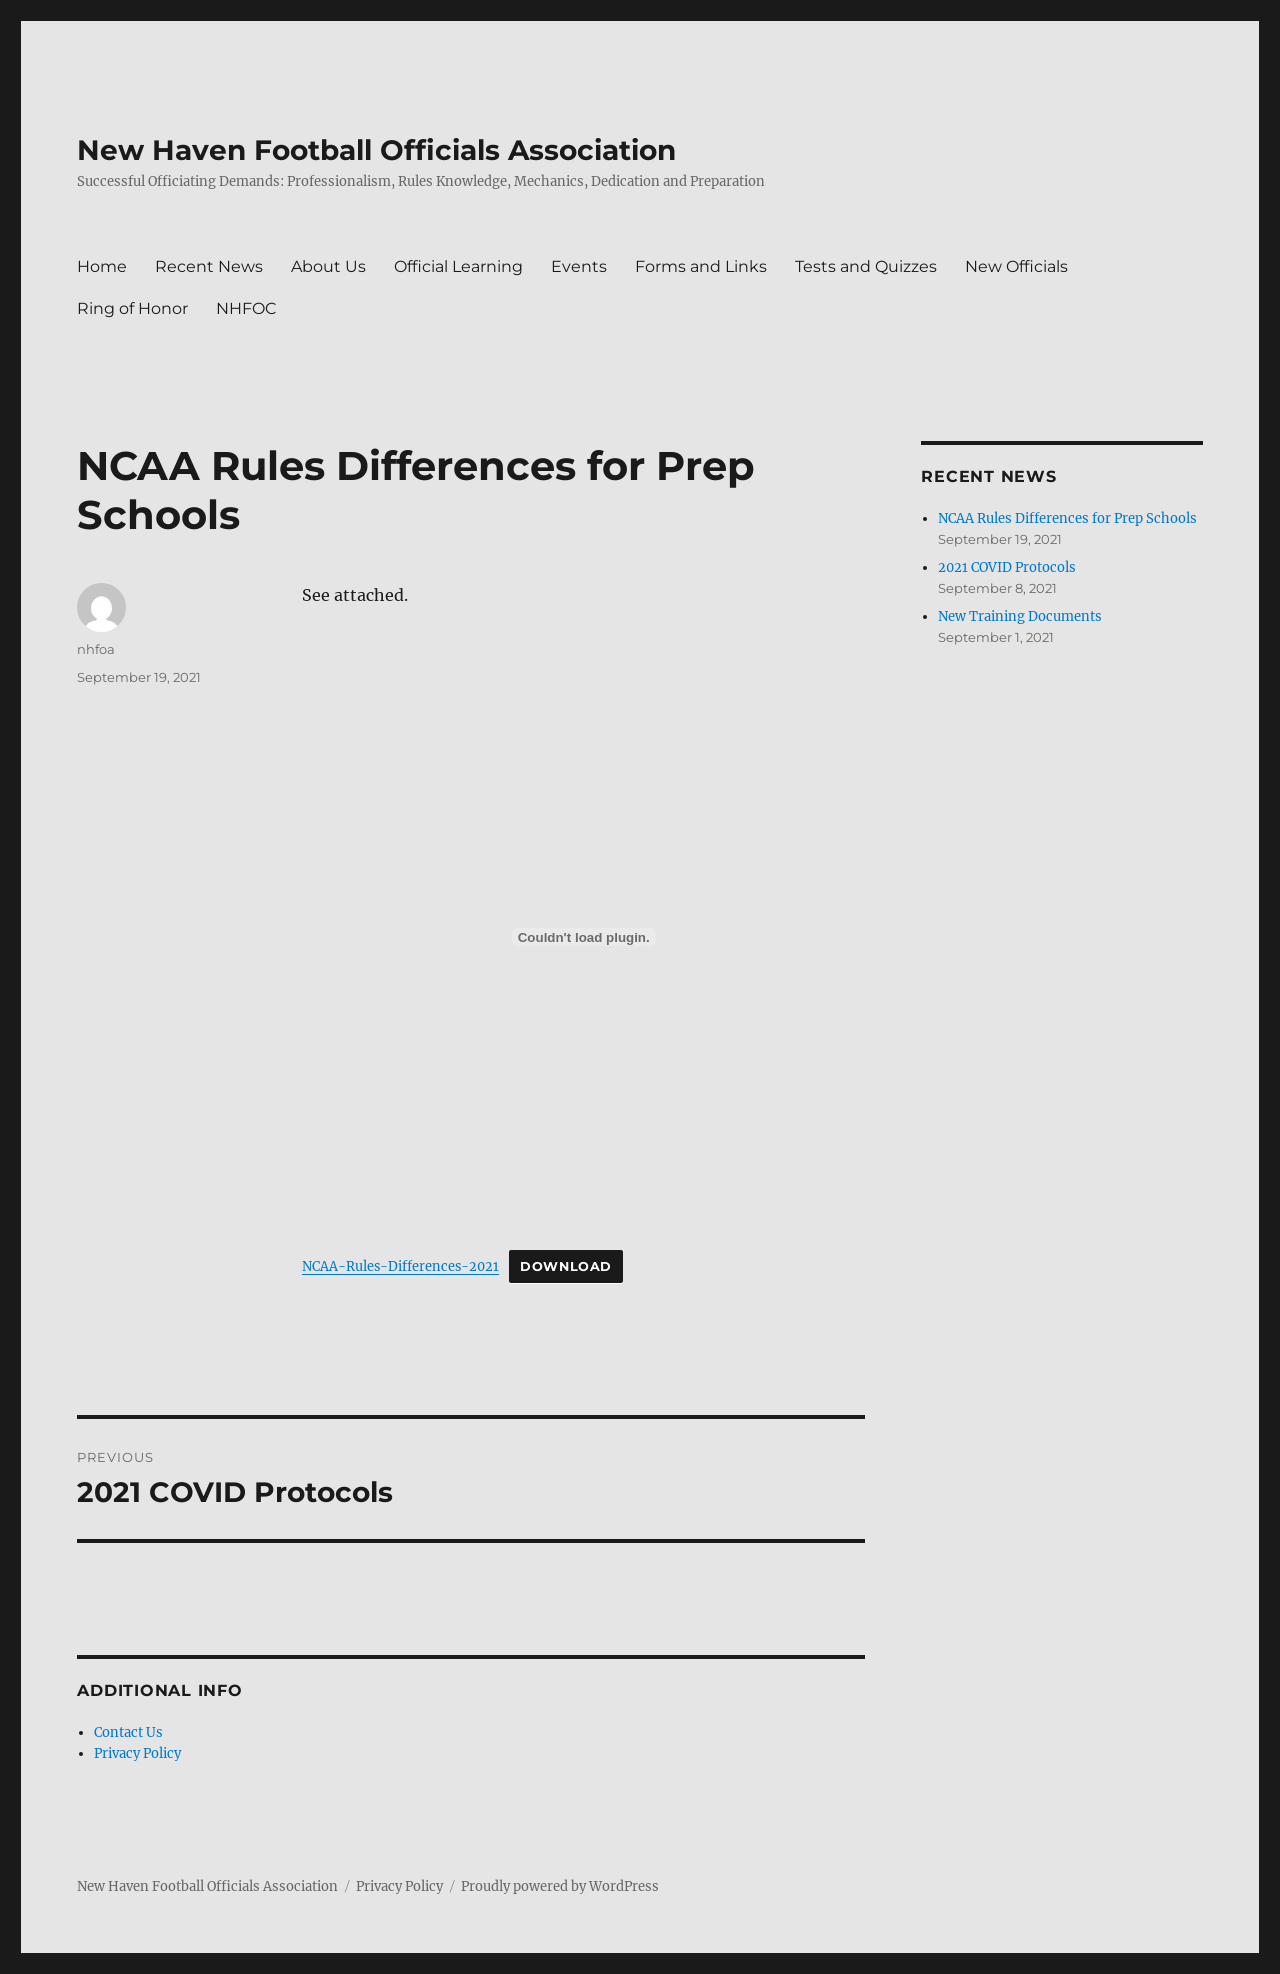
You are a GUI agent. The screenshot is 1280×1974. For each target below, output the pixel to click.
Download (566, 1266)
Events (579, 266)
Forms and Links (701, 266)
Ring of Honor (132, 308)
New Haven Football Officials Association (376, 150)
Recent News (209, 266)
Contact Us (128, 1732)
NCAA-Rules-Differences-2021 (400, 1266)
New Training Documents (1020, 616)
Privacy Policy (137, 1753)
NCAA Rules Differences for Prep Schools (1067, 518)
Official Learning (458, 266)
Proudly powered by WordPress (560, 1886)
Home (102, 266)
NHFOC (246, 308)
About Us (328, 266)
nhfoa (96, 649)
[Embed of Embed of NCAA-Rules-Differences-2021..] (583, 937)
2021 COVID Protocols (1007, 567)
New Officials (1016, 266)
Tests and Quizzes (866, 266)
